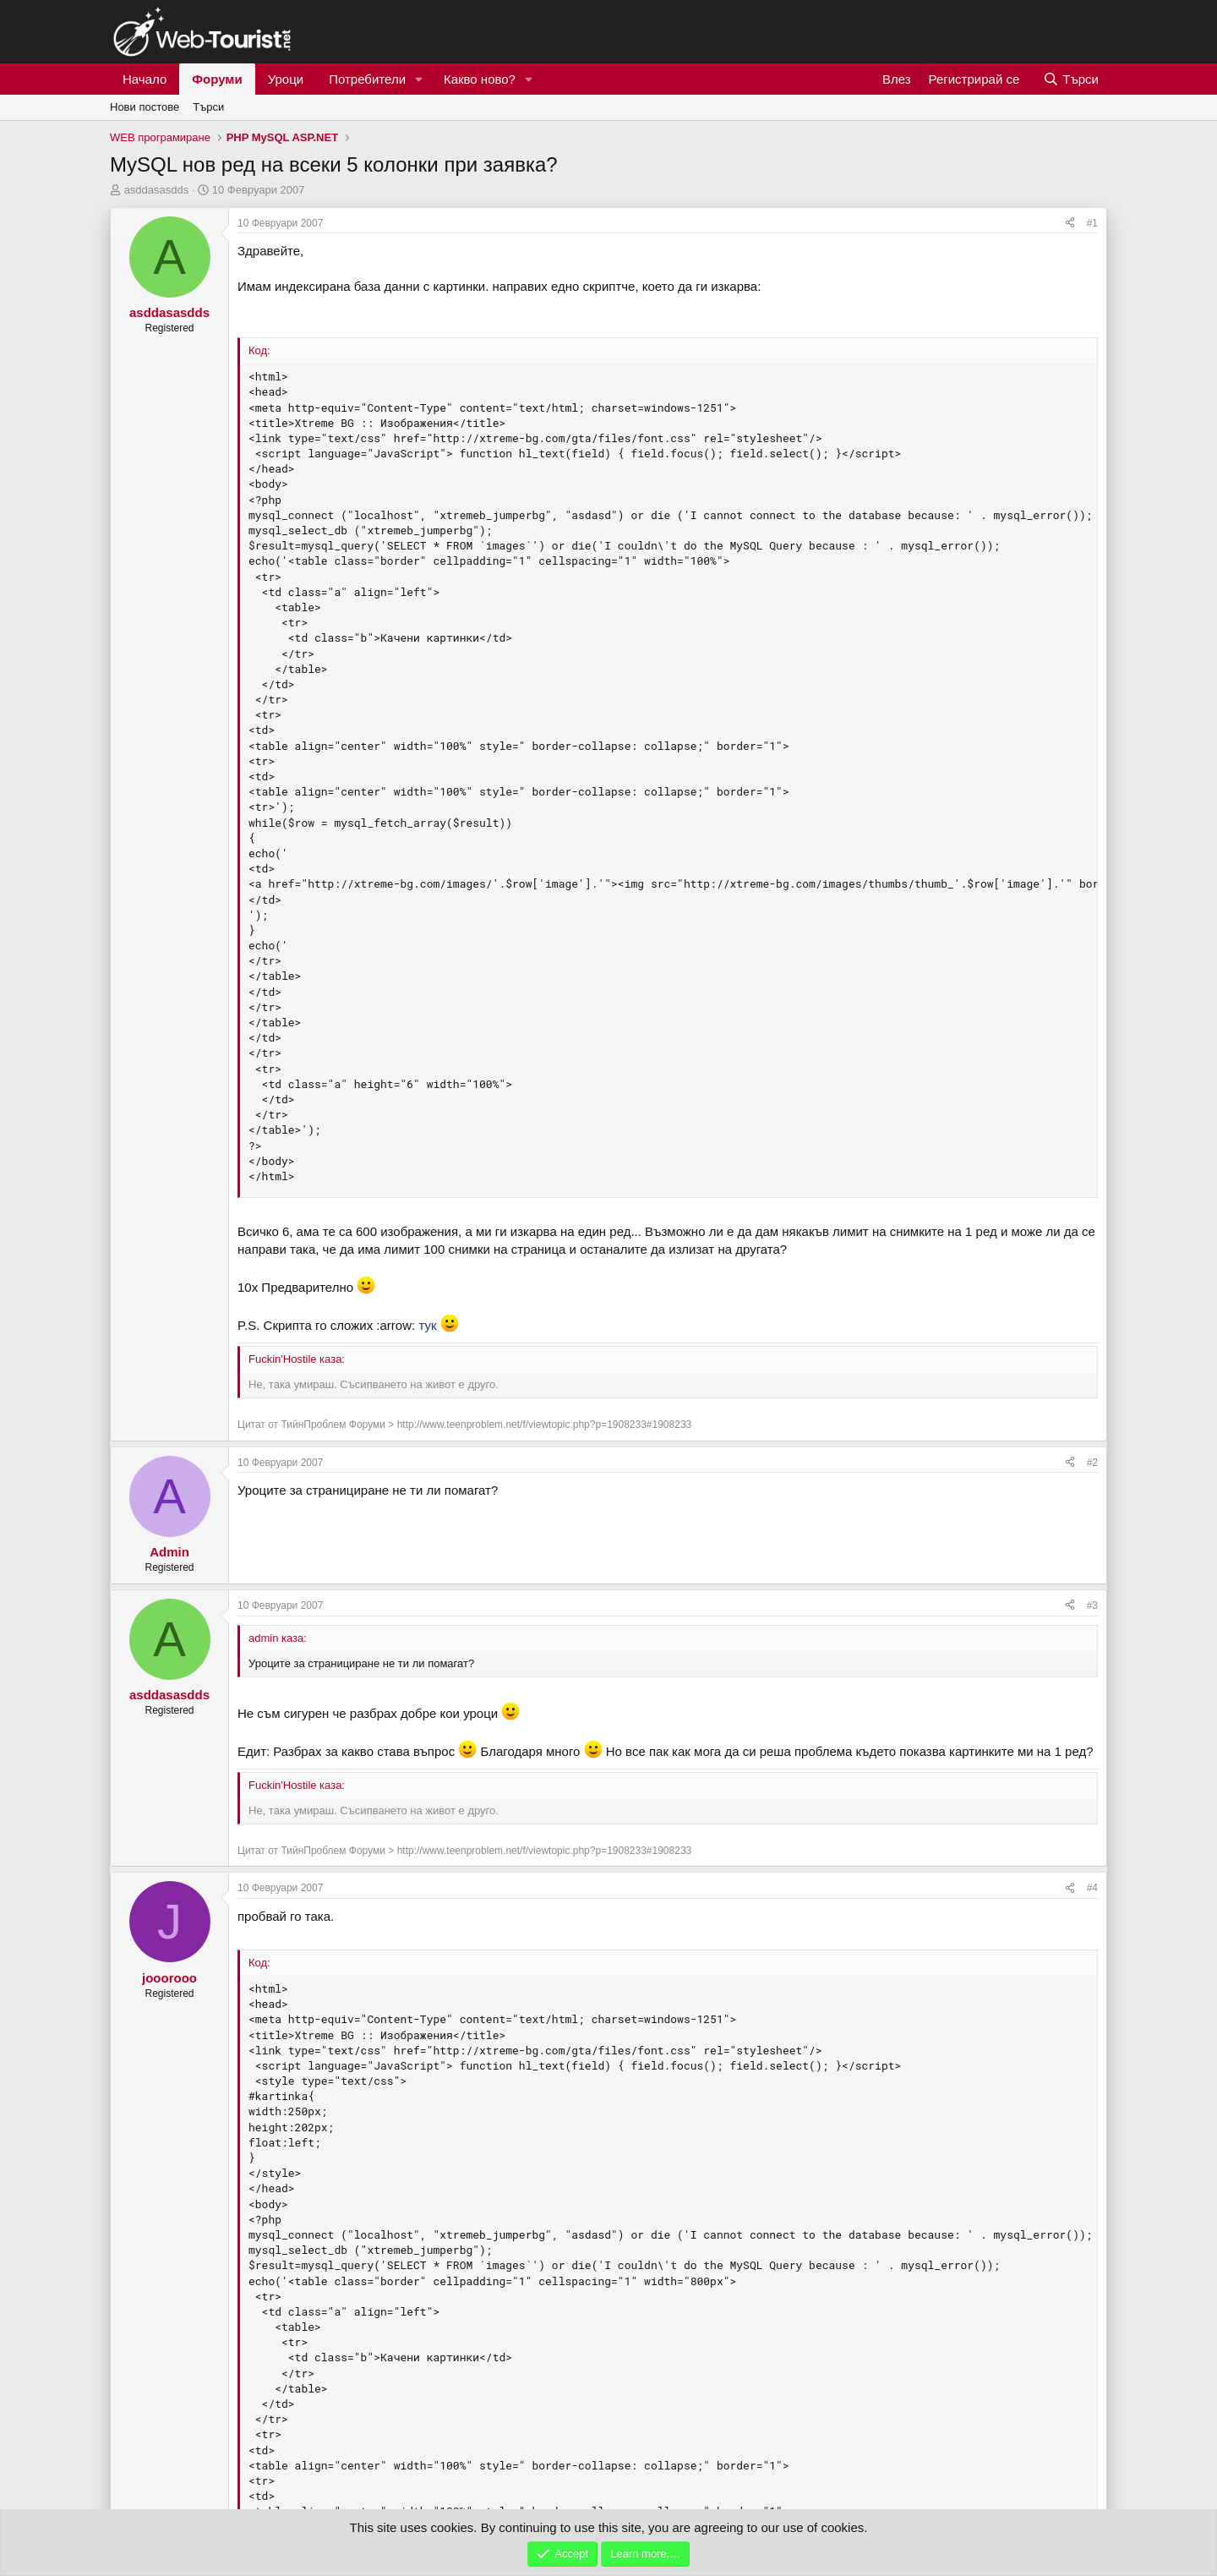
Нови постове (144, 107)
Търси (208, 107)
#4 (1092, 1888)
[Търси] (1070, 79)
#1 (1092, 223)
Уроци (286, 79)
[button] (419, 79)
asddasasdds (156, 189)
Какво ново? (480, 79)
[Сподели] (1070, 223)
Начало (144, 79)
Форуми (217, 79)
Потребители (367, 79)
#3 (1092, 1605)
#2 (1092, 1462)
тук (427, 1325)
